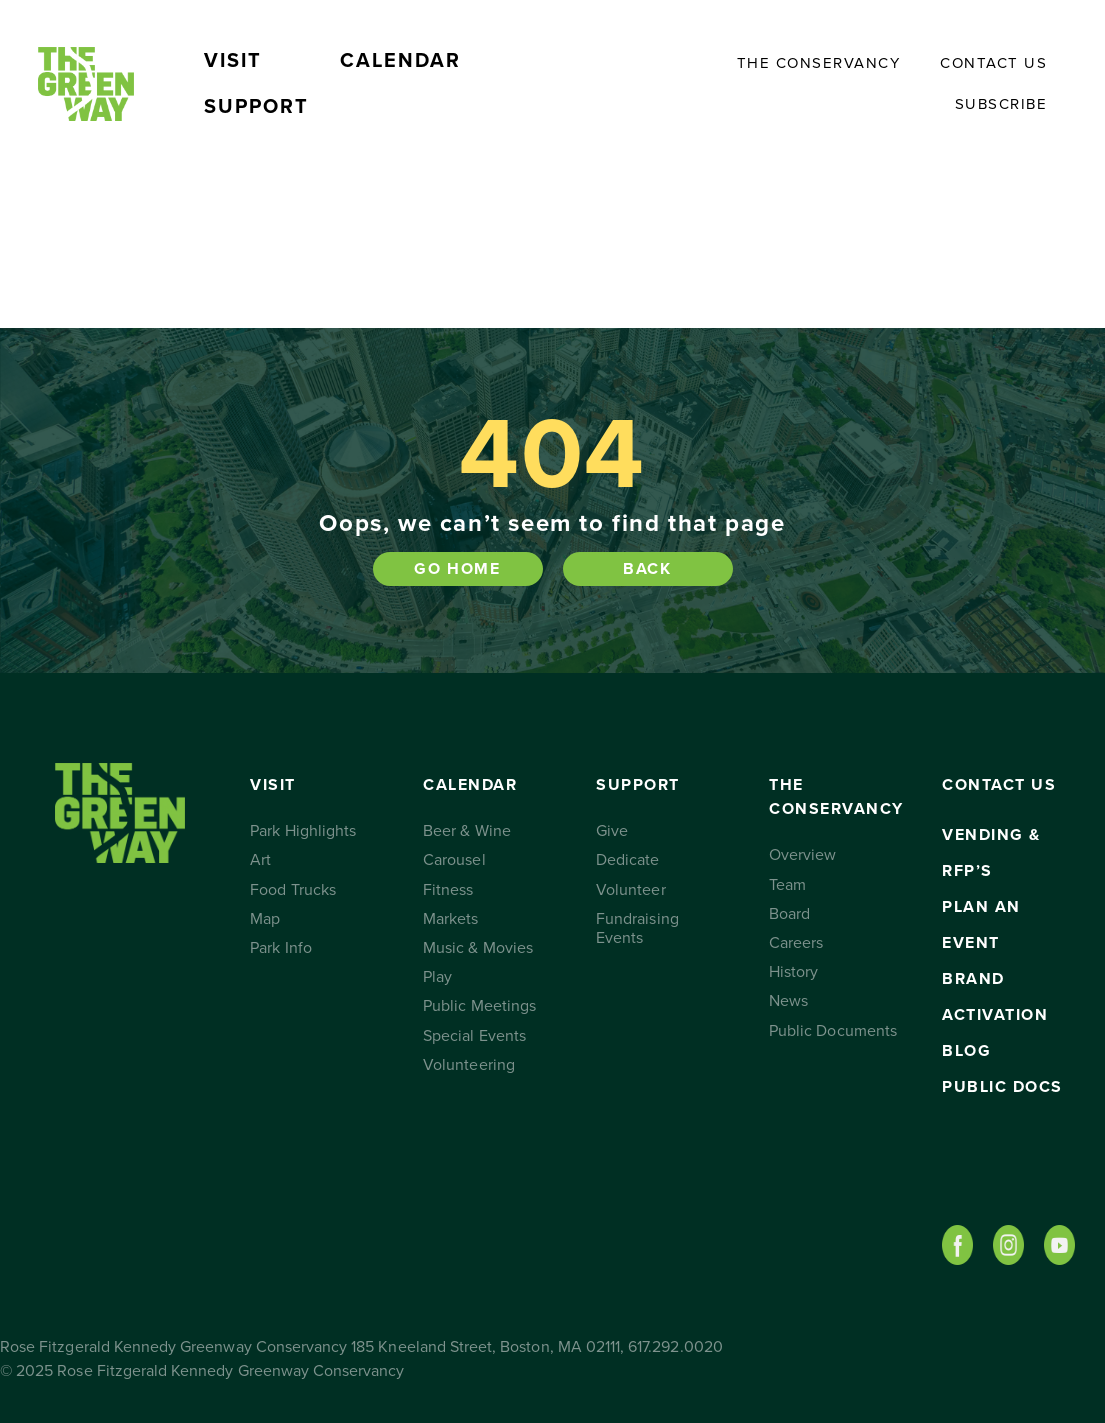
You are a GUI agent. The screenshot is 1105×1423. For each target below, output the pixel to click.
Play (437, 977)
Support (256, 107)
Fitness (448, 890)
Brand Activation (995, 997)
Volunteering (469, 1065)
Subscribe (1001, 104)
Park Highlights (303, 831)
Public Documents (833, 1031)
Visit (233, 61)
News (788, 1001)
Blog (966, 1051)
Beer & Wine (467, 831)
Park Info (280, 948)
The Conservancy (819, 63)
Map (265, 919)
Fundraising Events (637, 928)
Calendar (400, 61)
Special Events (474, 1036)
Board (789, 914)
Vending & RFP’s (991, 853)
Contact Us (993, 63)
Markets (450, 919)
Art (260, 860)
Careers (796, 943)
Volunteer (630, 890)
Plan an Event (981, 925)
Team (787, 885)
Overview (802, 855)
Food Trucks (293, 890)
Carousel (454, 860)
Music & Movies (478, 948)
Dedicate (627, 860)
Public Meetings (479, 1006)
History (793, 972)
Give (612, 831)
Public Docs (1002, 1087)
